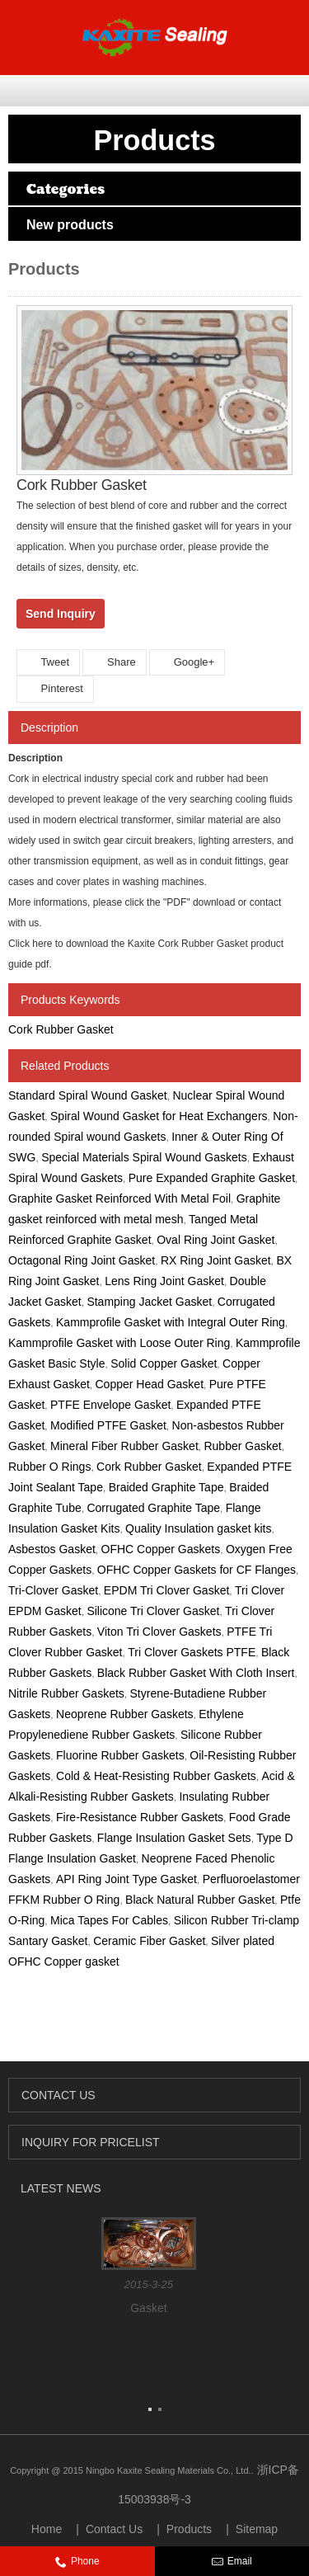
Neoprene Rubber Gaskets (125, 1714)
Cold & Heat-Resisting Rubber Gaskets (156, 1775)
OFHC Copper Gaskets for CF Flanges (196, 1569)
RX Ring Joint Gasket (216, 1260)
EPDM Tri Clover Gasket (166, 1590)
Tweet (48, 662)
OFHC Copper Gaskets (161, 1549)
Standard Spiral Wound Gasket (87, 1095)
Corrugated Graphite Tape (153, 1507)
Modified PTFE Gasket (108, 1425)
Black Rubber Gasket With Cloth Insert (196, 1672)
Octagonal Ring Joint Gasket (81, 1260)
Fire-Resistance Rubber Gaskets (139, 1817)
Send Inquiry (61, 613)
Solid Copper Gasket (163, 1363)
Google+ (187, 662)
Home (46, 2529)
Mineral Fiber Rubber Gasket (124, 1446)
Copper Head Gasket (150, 1384)
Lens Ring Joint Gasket (164, 1281)
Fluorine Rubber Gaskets (120, 1755)
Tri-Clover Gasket (53, 1590)
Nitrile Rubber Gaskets (66, 1693)
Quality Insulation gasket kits (198, 1528)
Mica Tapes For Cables (109, 1920)
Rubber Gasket (242, 1446)
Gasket (148, 2308)
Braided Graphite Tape (166, 1487)
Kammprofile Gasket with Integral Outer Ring (170, 1322)
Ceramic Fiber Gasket (149, 1940)
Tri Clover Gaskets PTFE (191, 1652)
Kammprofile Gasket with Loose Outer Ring (119, 1342)
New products (70, 225)
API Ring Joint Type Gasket (126, 1879)
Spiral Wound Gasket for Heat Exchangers (159, 1116)
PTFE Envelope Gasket (110, 1404)
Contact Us (114, 2529)
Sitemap (257, 2529)
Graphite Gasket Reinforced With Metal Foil (119, 1198)
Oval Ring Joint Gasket (215, 1239)
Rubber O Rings (49, 1466)
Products (189, 2529)
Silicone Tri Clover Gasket (153, 1611)
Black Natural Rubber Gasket (199, 1899)
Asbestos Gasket (52, 1549)
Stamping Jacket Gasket (149, 1301)
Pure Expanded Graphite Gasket (212, 1177)
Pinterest (55, 688)
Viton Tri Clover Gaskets (159, 1631)
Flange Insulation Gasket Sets (174, 1837)
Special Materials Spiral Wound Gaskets (144, 1157)
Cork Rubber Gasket (61, 1029)
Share (114, 662)
